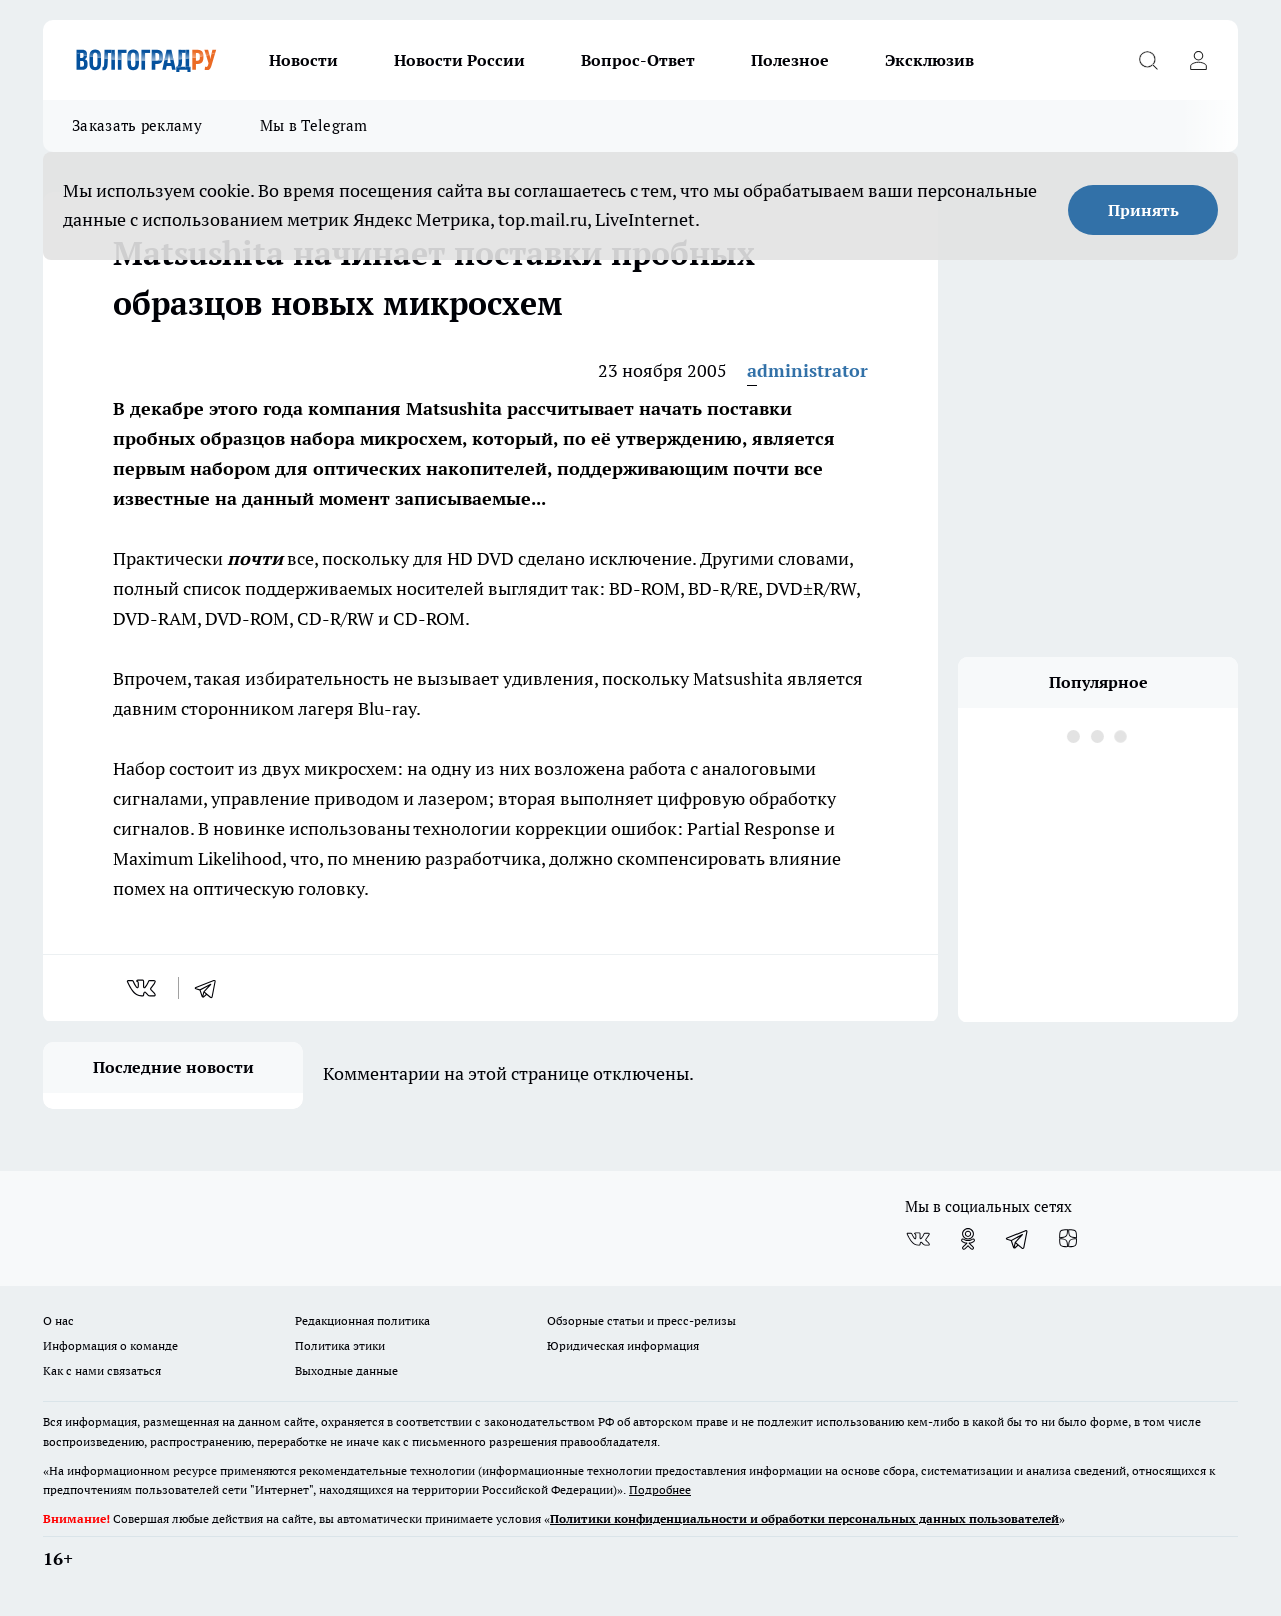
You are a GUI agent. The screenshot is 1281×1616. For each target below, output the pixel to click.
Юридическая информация (623, 1345)
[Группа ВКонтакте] (918, 1239)
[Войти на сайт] (1198, 60)
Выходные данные (346, 1370)
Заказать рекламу (137, 125)
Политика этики (340, 1345)
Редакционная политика (362, 1320)
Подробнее (660, 1489)
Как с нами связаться (102, 1370)
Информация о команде (110, 1345)
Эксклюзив (929, 60)
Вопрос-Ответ (638, 60)
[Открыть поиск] (1148, 60)
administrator (807, 370)
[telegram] (212, 988)
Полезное (790, 60)
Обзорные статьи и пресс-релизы (641, 1320)
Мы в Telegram (314, 125)
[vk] (143, 988)
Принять (1143, 210)
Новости (303, 60)
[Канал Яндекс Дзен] (1068, 1239)
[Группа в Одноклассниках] (968, 1239)
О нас (58, 1320)
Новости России (459, 60)
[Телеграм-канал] (1018, 1239)
